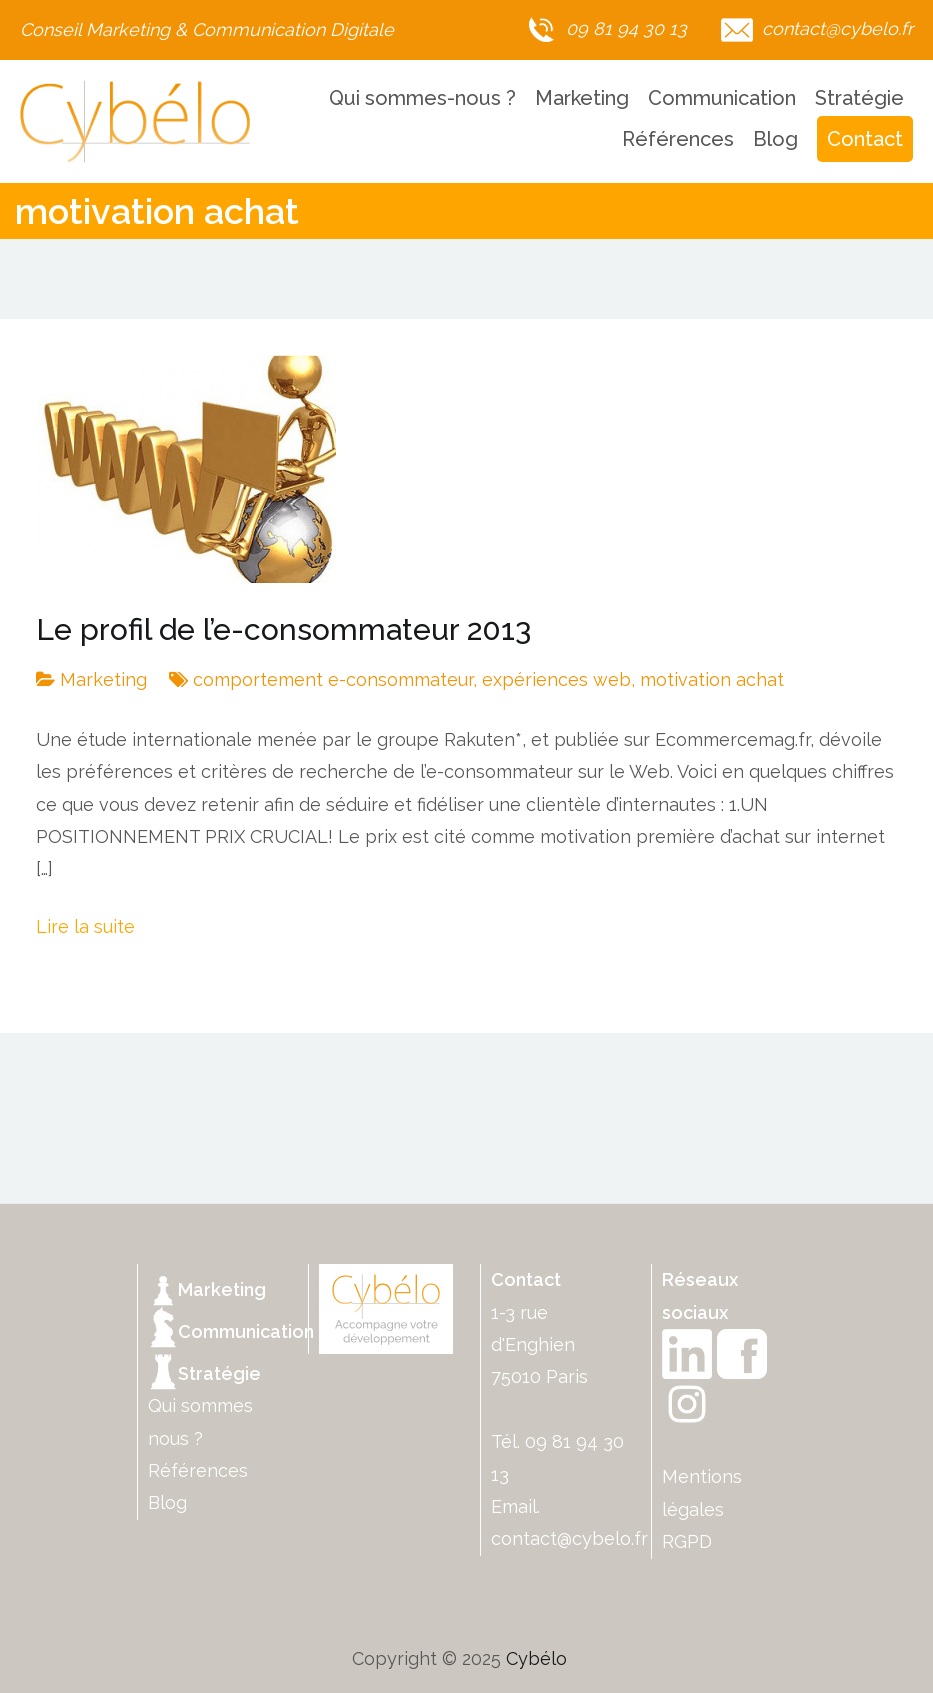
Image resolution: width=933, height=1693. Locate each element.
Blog (775, 139)
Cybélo (536, 1658)
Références (678, 139)
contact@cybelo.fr (569, 1538)
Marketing (582, 98)
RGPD (687, 1541)
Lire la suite (85, 926)
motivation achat (712, 679)
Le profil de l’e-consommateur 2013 (283, 629)
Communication (722, 98)
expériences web (556, 679)
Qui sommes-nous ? (422, 98)
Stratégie (859, 98)
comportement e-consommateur (333, 679)
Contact (865, 139)
